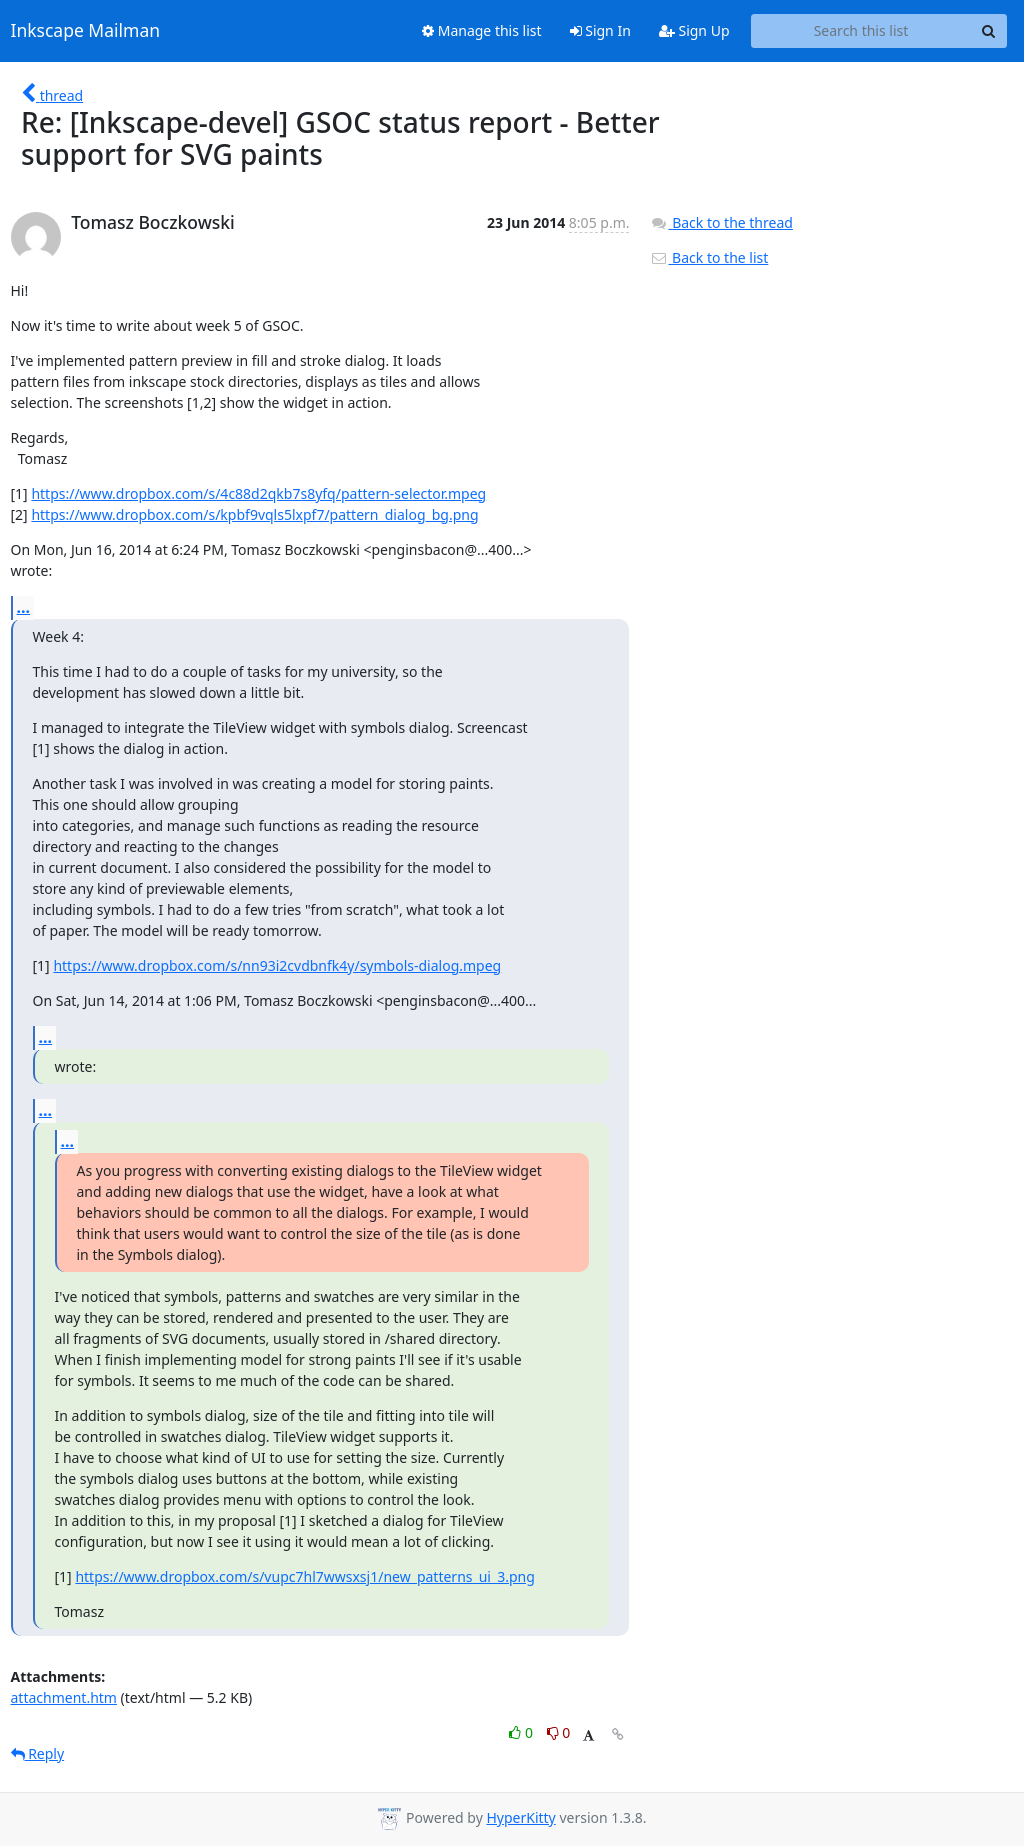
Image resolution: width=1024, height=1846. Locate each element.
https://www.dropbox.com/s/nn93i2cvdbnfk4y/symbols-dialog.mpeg (277, 965)
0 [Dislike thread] (559, 1732)
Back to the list (709, 257)
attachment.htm (64, 1697)
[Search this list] (861, 31)
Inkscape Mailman (86, 31)
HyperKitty (520, 1817)
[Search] (989, 31)
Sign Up (694, 30)
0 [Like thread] (522, 1732)
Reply (38, 1753)
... (24, 607)
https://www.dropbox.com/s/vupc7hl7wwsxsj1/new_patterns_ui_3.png (304, 1576)
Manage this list (482, 30)
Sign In (600, 30)
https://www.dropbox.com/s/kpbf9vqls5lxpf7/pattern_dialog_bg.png (254, 514)
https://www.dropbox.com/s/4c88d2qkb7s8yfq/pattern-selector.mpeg (258, 493)
